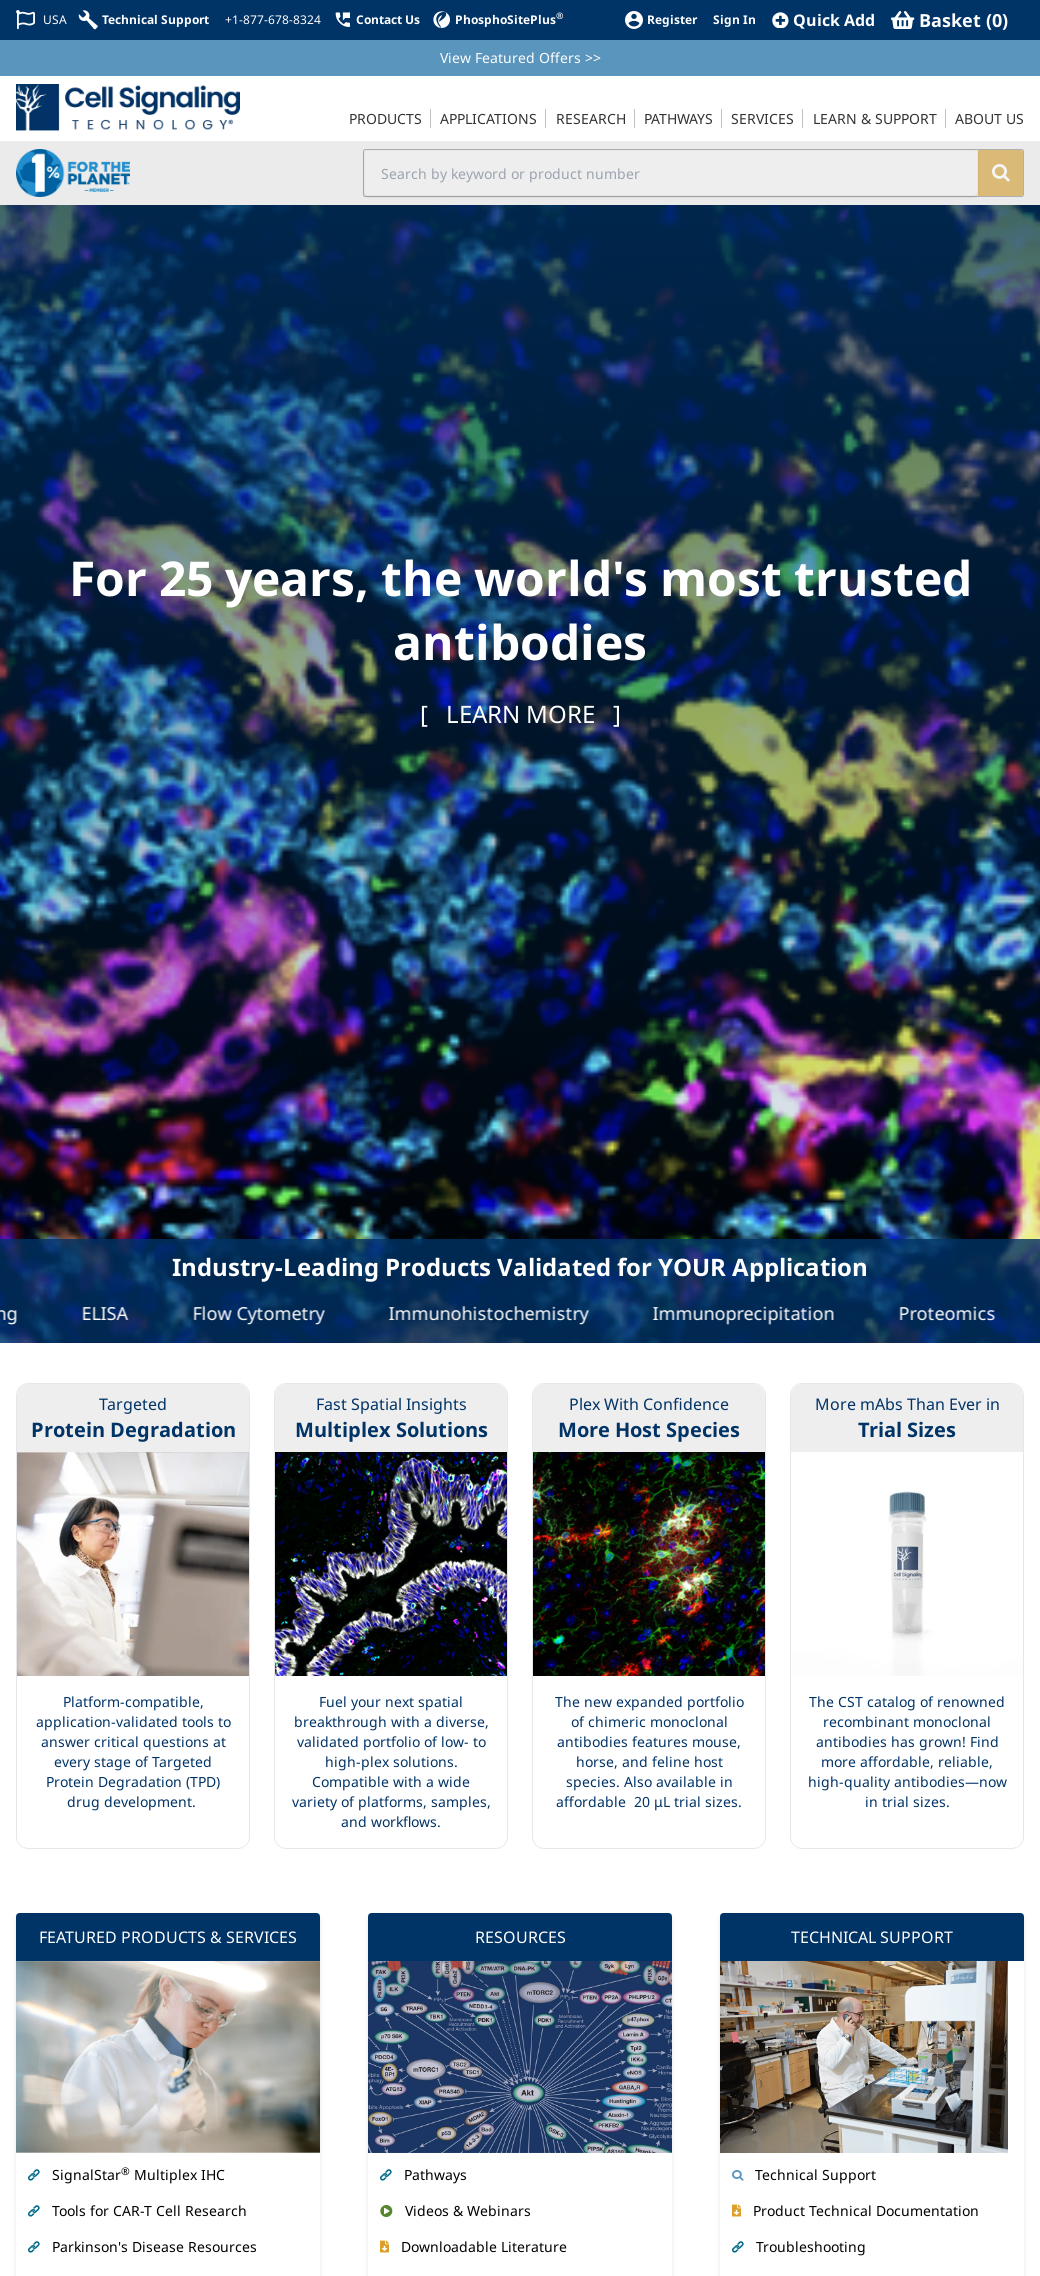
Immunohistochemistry (497, 1313)
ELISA (113, 1313)
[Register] (660, 19)
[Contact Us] (376, 19)
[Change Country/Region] (41, 19)
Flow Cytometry (267, 1313)
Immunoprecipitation (752, 1313)
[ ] (520, 713)
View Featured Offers (520, 57)
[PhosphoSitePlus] (497, 19)
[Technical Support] (144, 19)
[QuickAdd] (823, 20)
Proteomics (955, 1313)
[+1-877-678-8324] (271, 20)
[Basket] (949, 20)
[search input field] (671, 173)
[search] (1000, 173)
